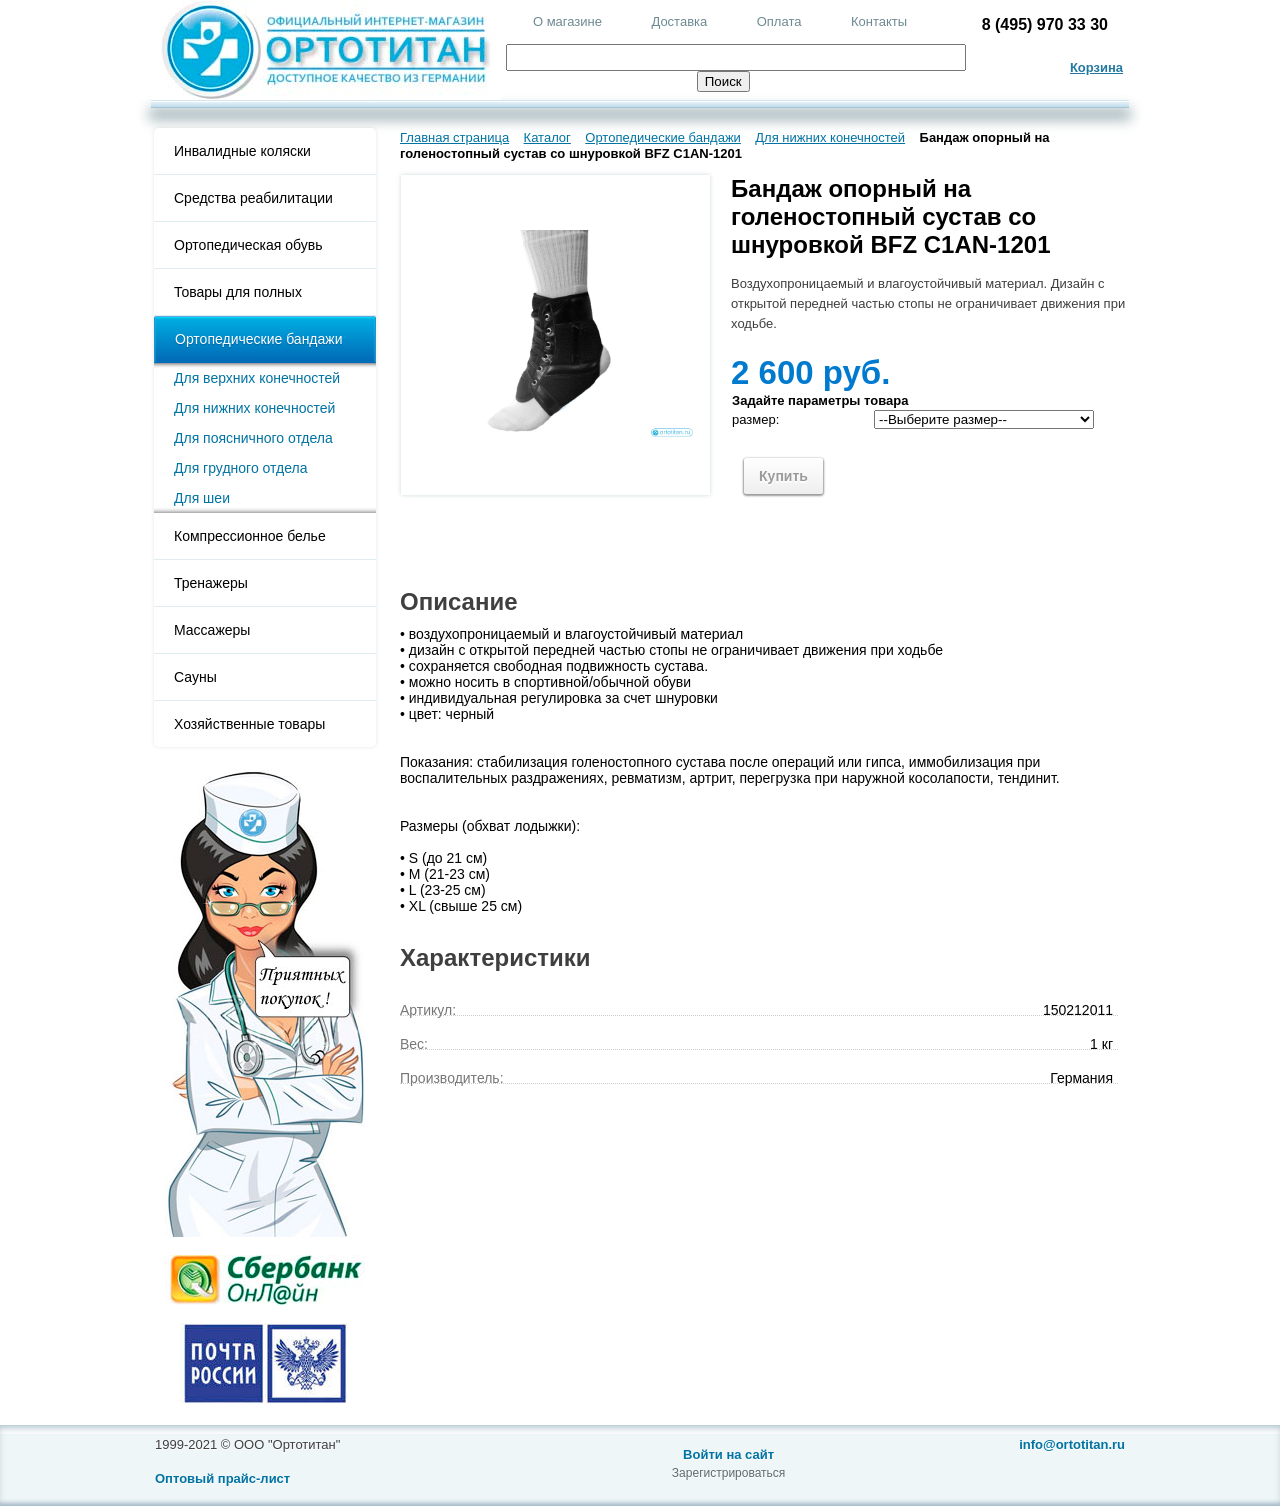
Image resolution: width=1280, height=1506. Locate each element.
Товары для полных (238, 292)
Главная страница (454, 137)
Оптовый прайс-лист (222, 1478)
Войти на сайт (728, 1454)
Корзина (1096, 67)
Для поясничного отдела (253, 438)
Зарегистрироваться (728, 1473)
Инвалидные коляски (242, 151)
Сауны (195, 677)
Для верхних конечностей (257, 378)
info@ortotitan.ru (1072, 1444)
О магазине (567, 21)
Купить (783, 476)
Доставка (679, 21)
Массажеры (212, 630)
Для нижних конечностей (254, 408)
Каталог (547, 137)
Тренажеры (211, 583)
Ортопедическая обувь (248, 245)
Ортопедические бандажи (259, 339)
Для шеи (202, 498)
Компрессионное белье (250, 536)
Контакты (879, 21)
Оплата (779, 21)
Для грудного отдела (240, 468)
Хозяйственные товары (249, 724)
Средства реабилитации (253, 198)
